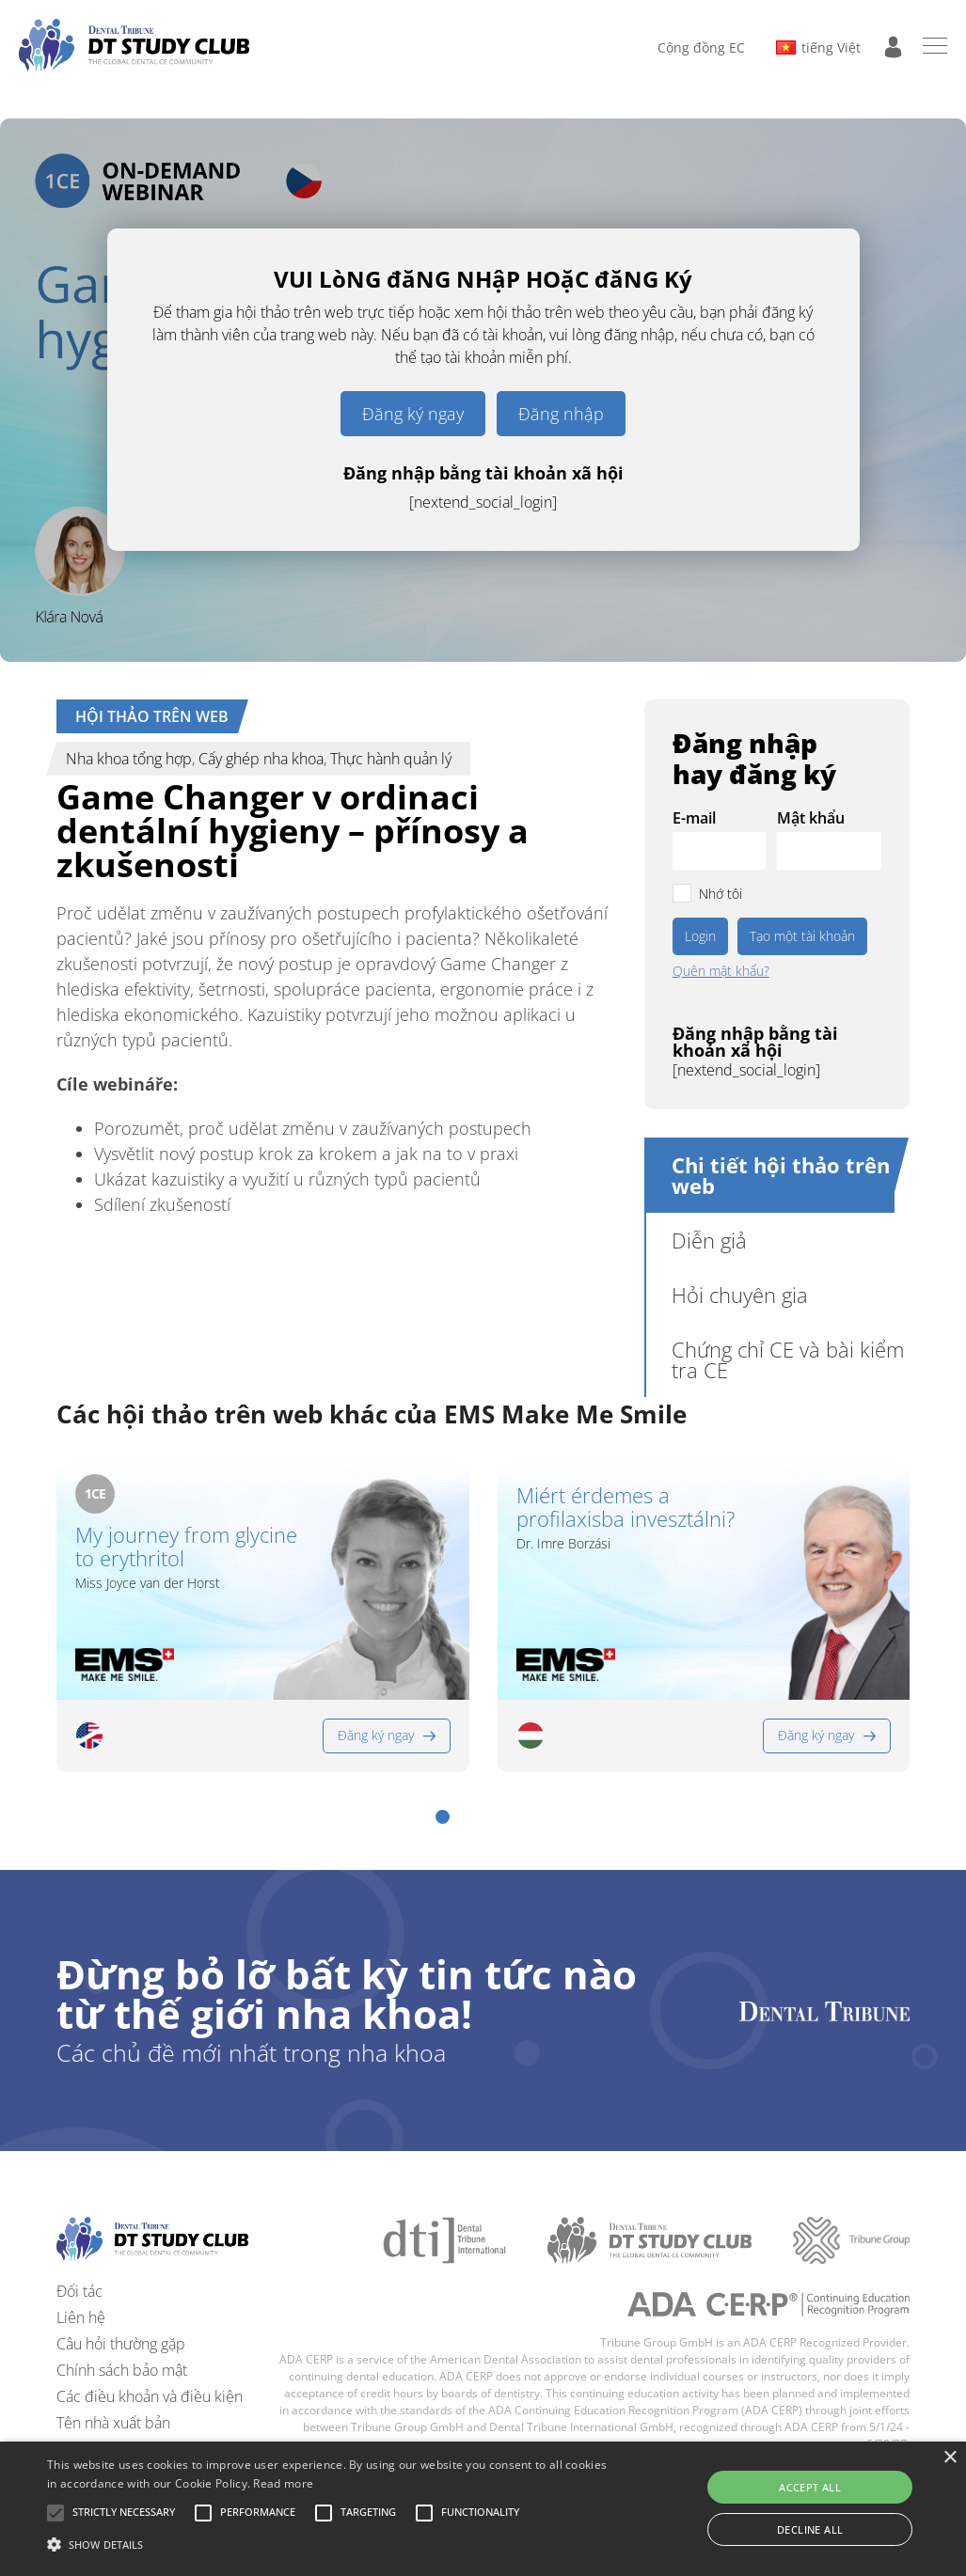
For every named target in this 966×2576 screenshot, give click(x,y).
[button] (442, 1817)
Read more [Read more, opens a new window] (283, 2483)
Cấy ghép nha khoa (261, 758)
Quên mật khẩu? (721, 971)
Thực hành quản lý (390, 758)
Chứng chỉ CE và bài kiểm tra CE (788, 1359)
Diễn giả (709, 1240)
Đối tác (79, 2291)
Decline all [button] (810, 2529)
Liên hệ (80, 2317)
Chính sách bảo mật (121, 2370)
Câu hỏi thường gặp (120, 2343)
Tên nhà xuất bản (113, 2422)
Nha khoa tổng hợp (129, 758)
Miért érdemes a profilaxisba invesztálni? (625, 1507)
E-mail (694, 818)
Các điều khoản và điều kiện (149, 2396)
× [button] (949, 2458)
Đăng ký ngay (413, 413)
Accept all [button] (810, 2487)
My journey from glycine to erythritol (186, 1547)
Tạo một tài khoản (802, 936)
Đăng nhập (561, 413)
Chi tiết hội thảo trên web (781, 1175)
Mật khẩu (811, 818)
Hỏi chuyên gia (740, 1294)
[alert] (483, 2509)
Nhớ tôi (720, 894)
